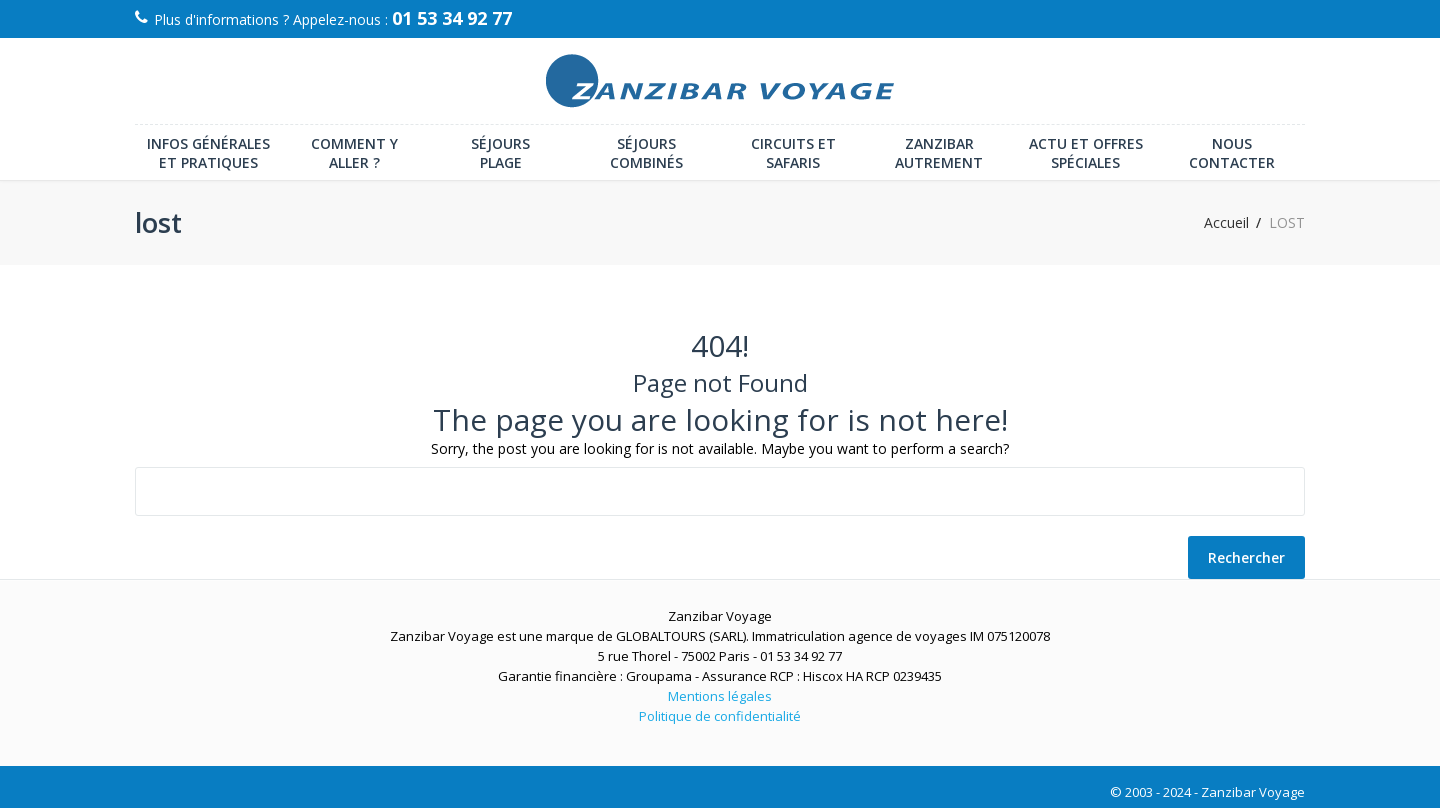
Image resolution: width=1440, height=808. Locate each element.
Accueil (1226, 223)
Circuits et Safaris (793, 153)
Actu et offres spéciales (1086, 153)
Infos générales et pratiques (208, 153)
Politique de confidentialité (720, 716)
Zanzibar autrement (939, 153)
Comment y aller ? (354, 153)
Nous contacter (1232, 153)
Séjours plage (500, 153)
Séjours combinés (646, 153)
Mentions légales (720, 696)
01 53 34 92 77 (452, 18)
